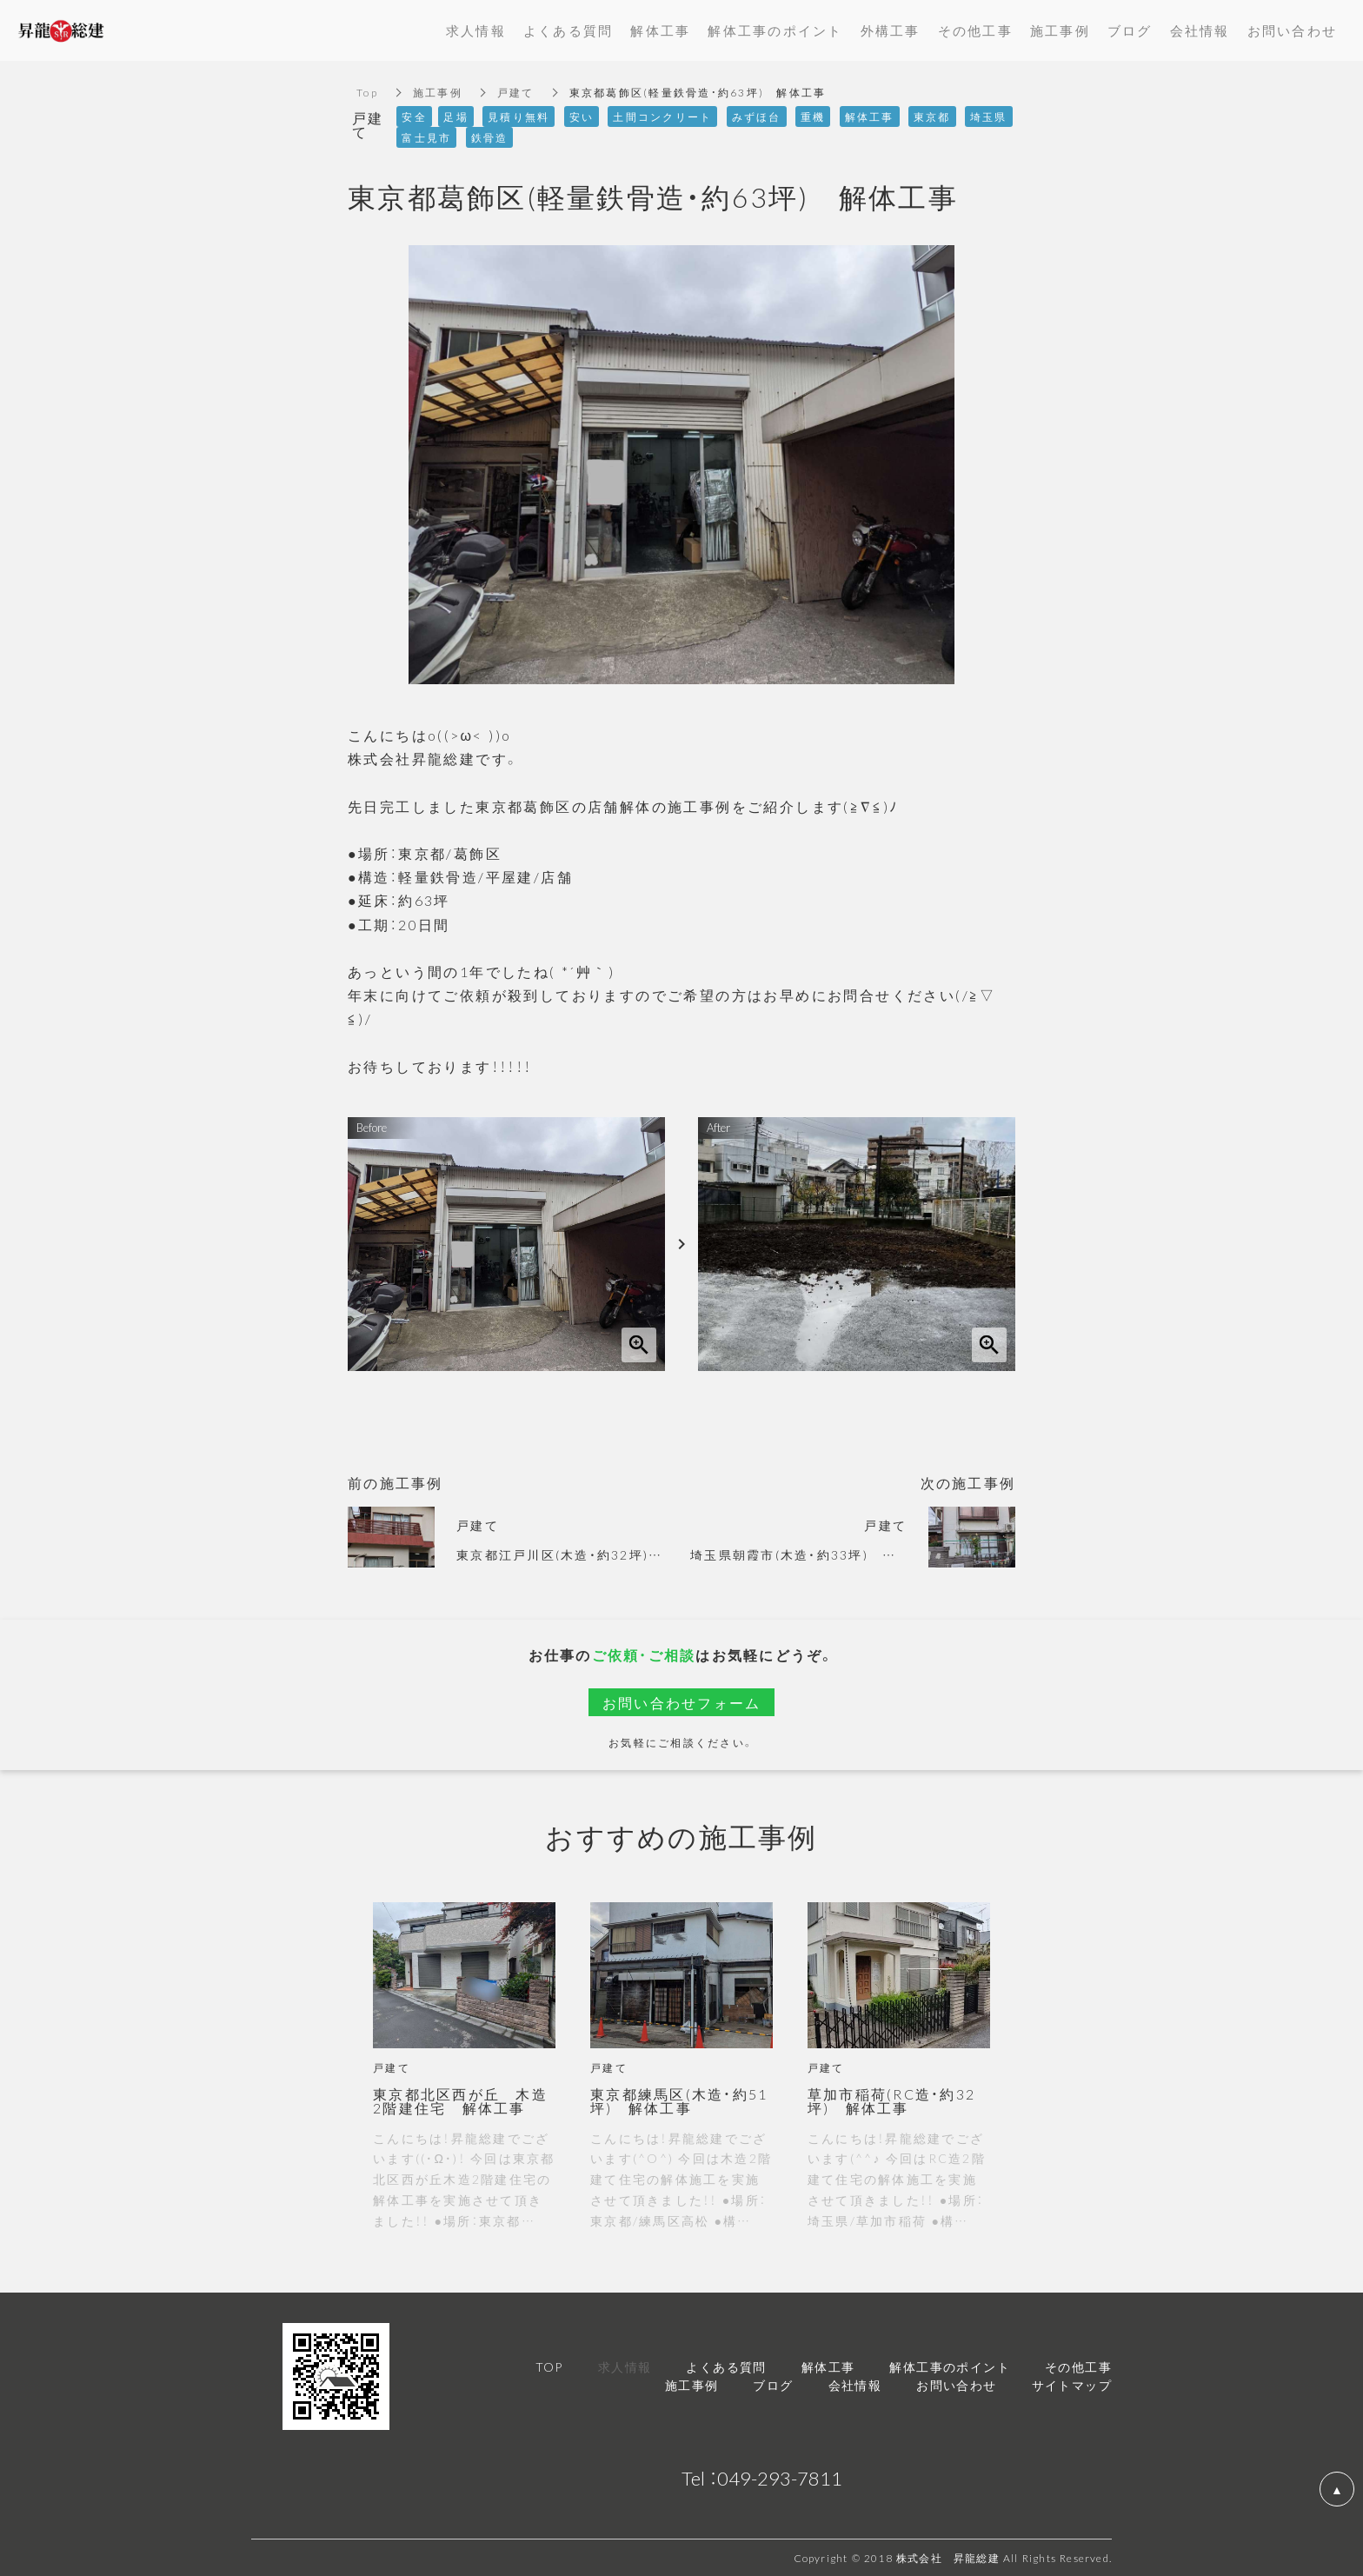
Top (367, 92)
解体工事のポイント (775, 30)
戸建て (516, 92)
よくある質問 (568, 30)
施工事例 (437, 92)
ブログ (1130, 30)
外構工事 (891, 30)
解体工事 (660, 30)
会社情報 (1200, 30)
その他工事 (975, 30)
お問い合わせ (1292, 30)
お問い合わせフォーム (681, 1702)
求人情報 (476, 30)
